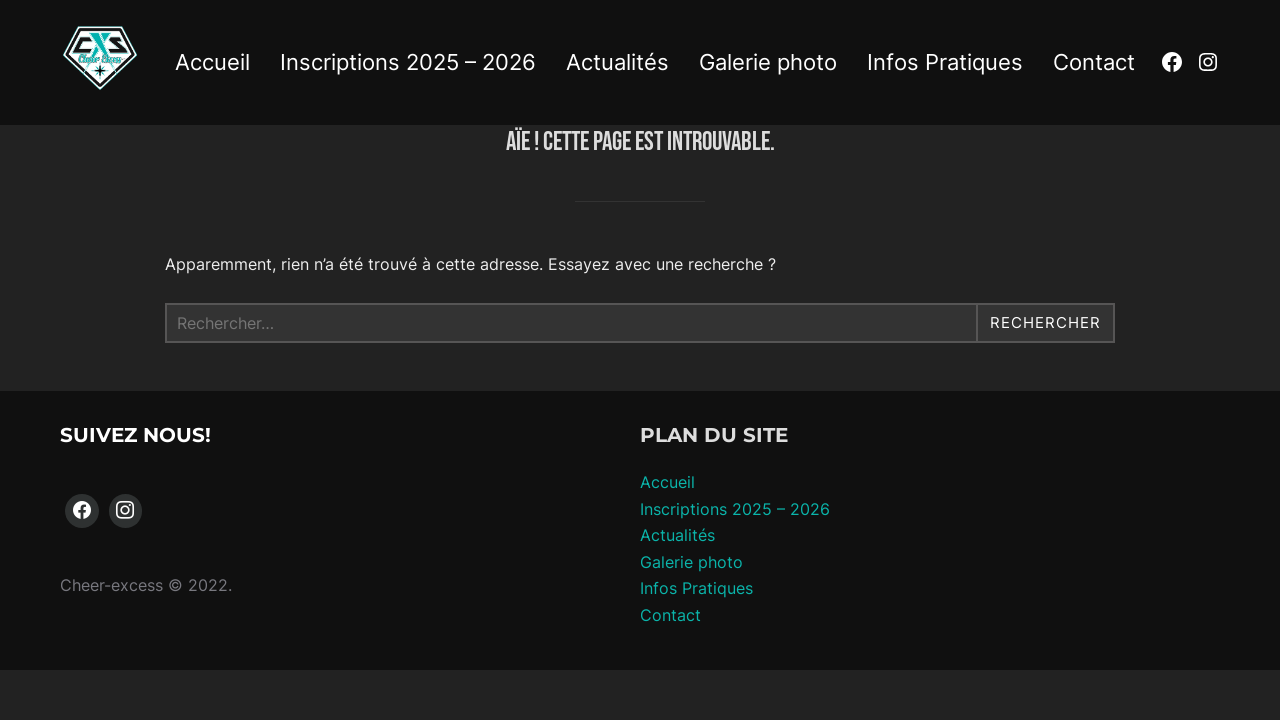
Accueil (212, 62)
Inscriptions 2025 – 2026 (408, 62)
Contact (1094, 62)
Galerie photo (768, 62)
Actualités (617, 62)
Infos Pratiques (945, 62)
